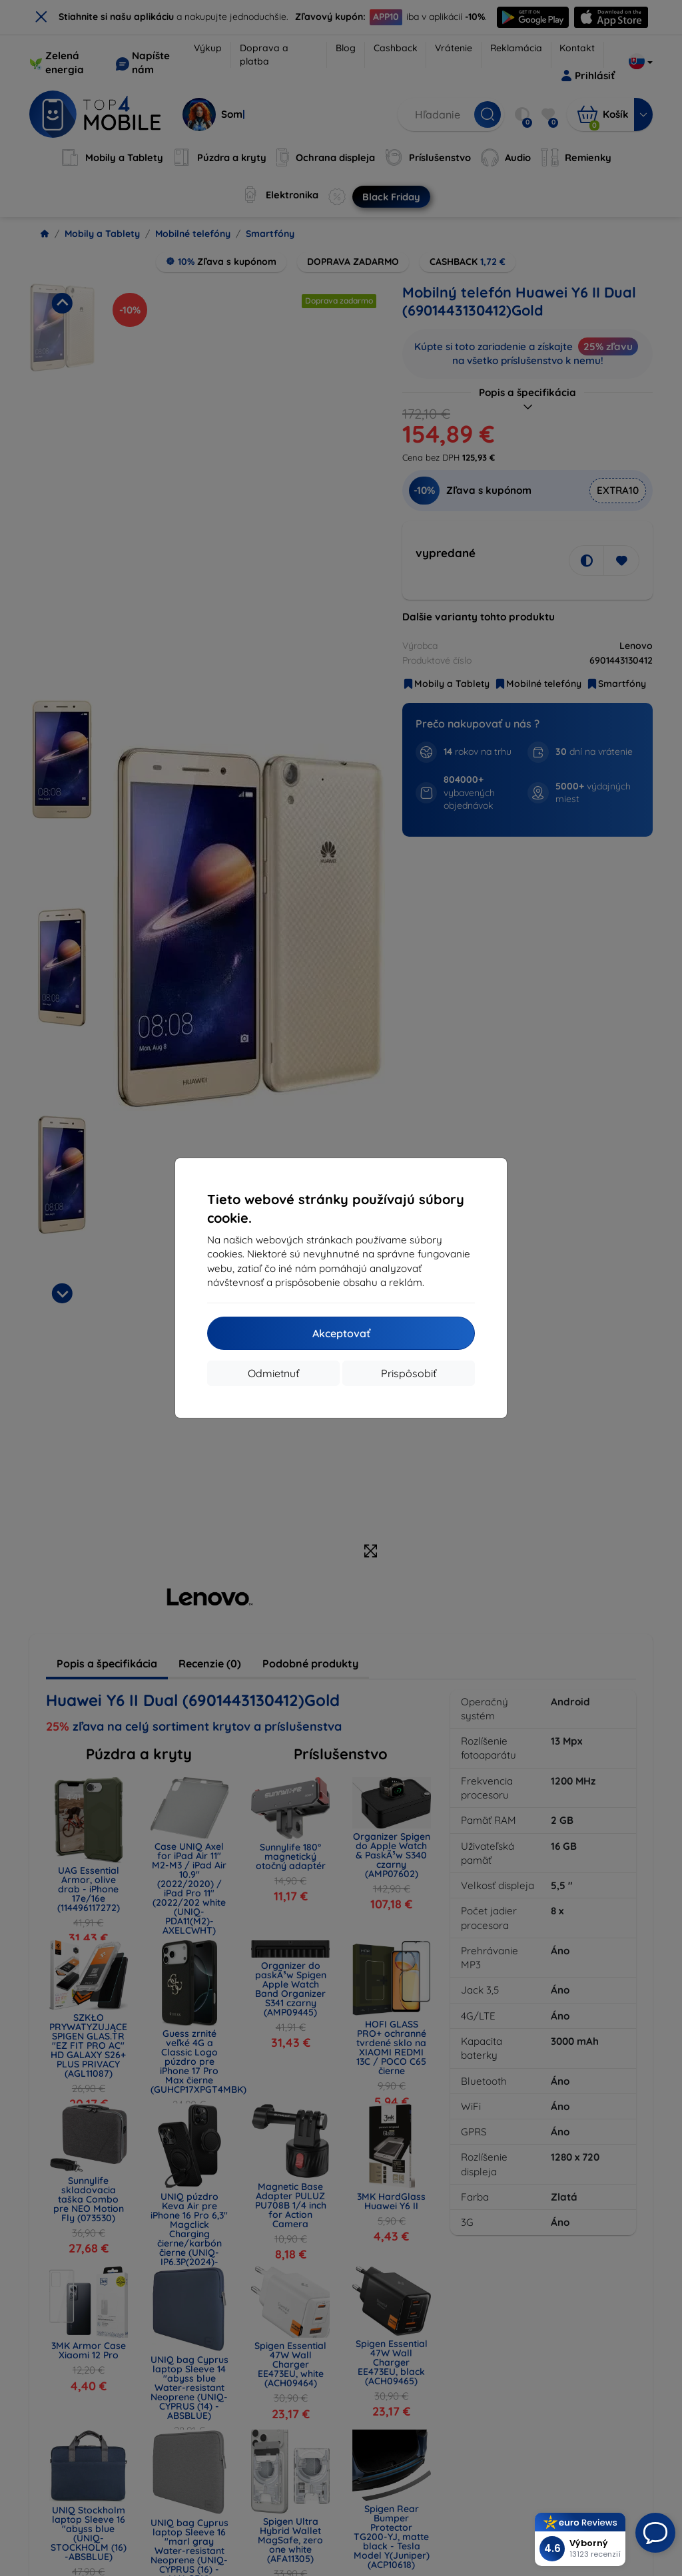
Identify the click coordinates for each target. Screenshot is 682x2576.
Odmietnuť (273, 1373)
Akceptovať (341, 1333)
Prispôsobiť (408, 1373)
